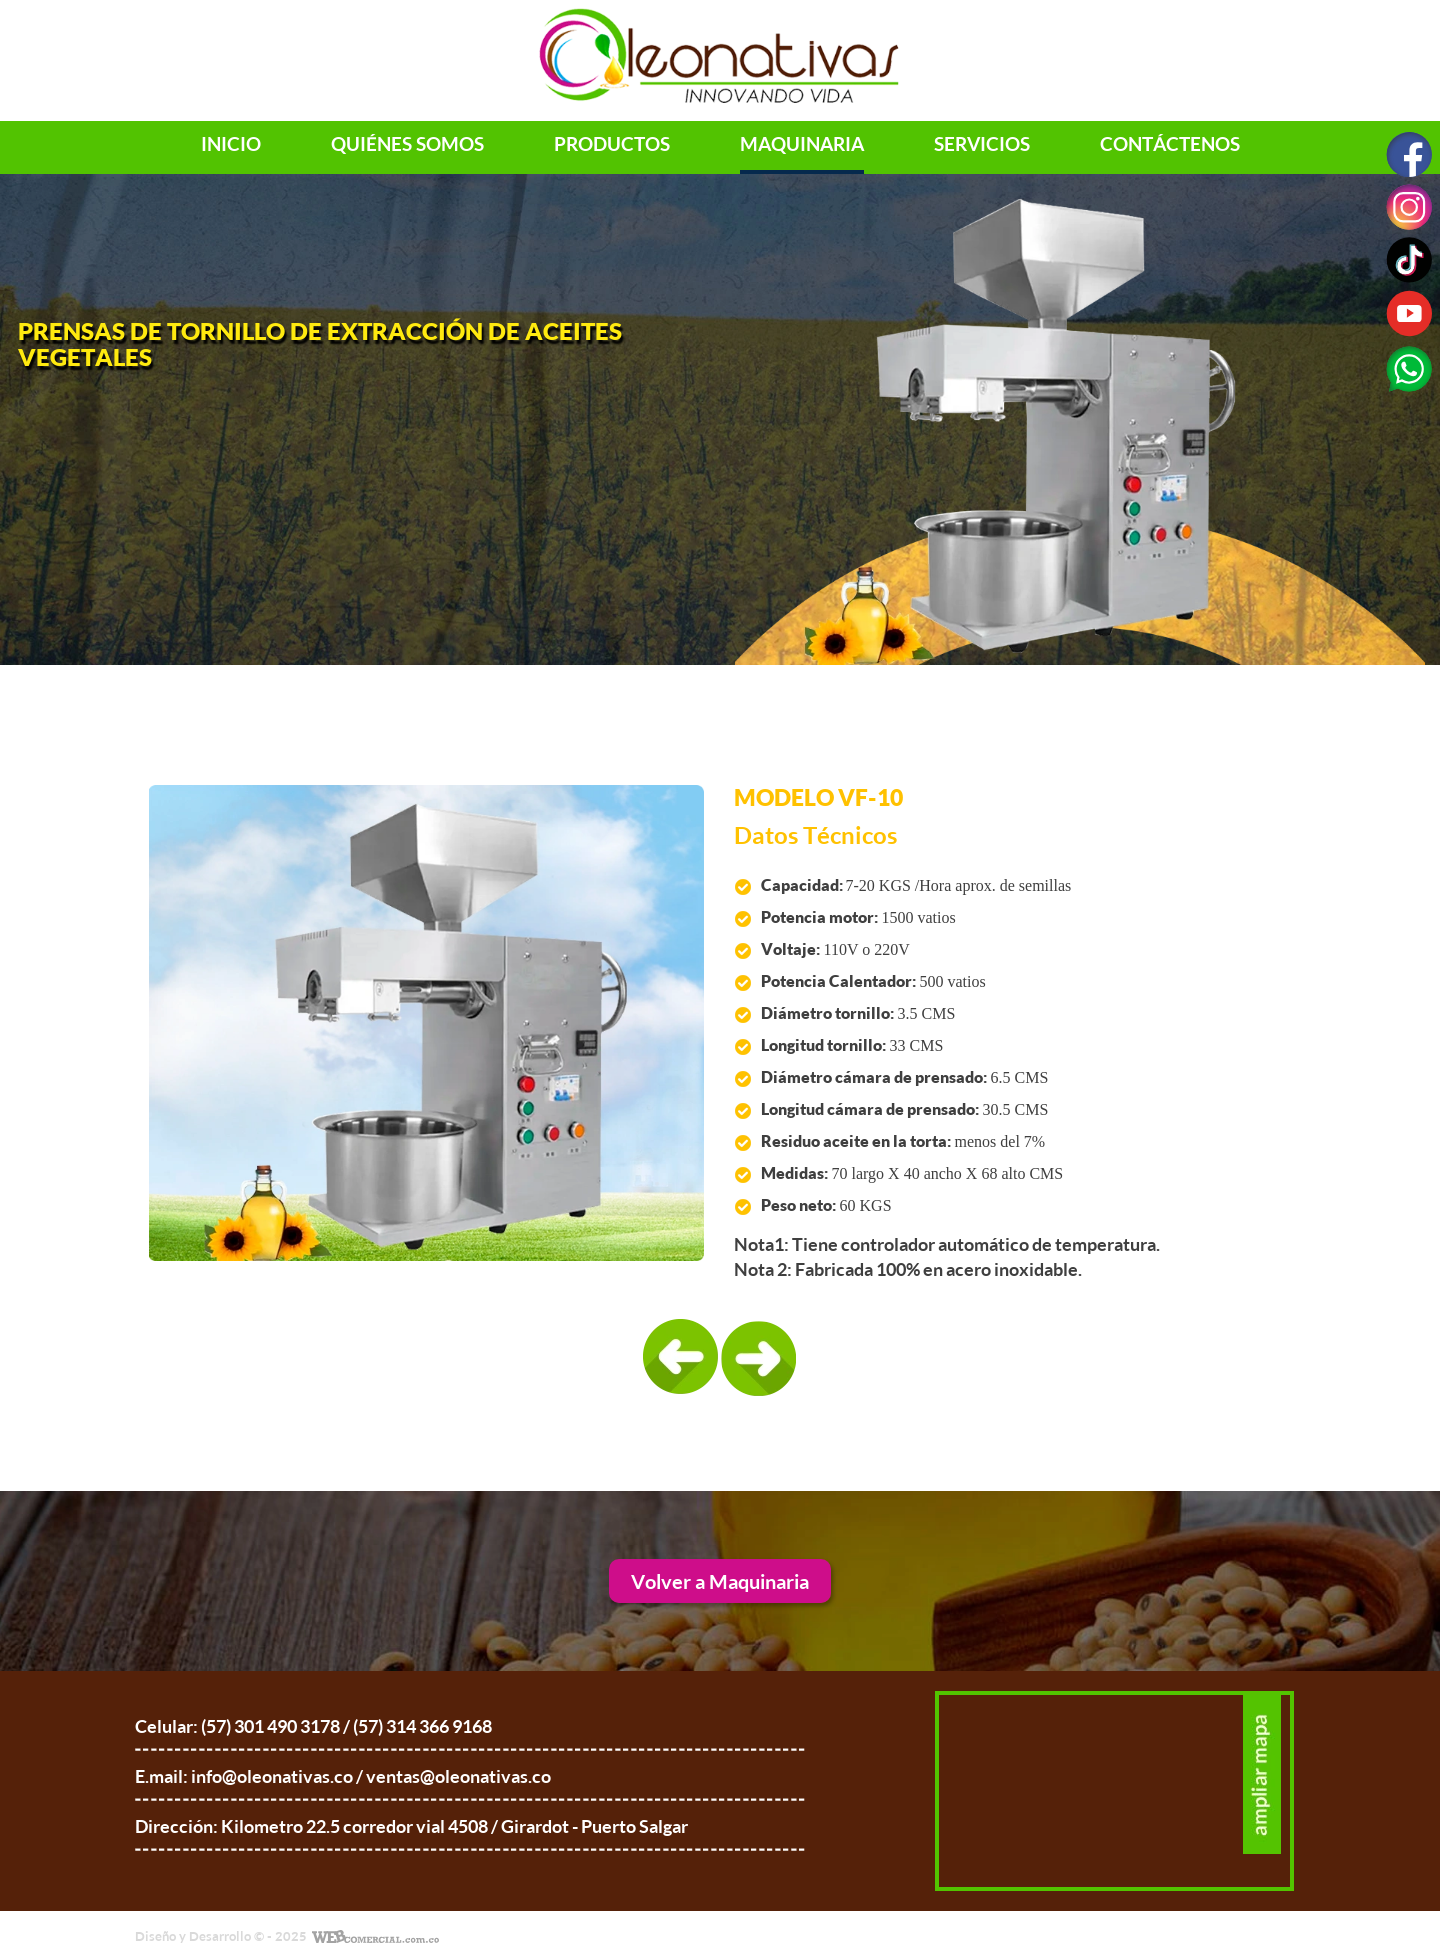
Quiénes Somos (407, 144)
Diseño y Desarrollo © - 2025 (221, 1936)
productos (612, 144)
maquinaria (802, 144)
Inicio (231, 144)
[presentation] (681, 1358)
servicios (982, 144)
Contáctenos (1170, 144)
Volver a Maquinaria (720, 1581)
